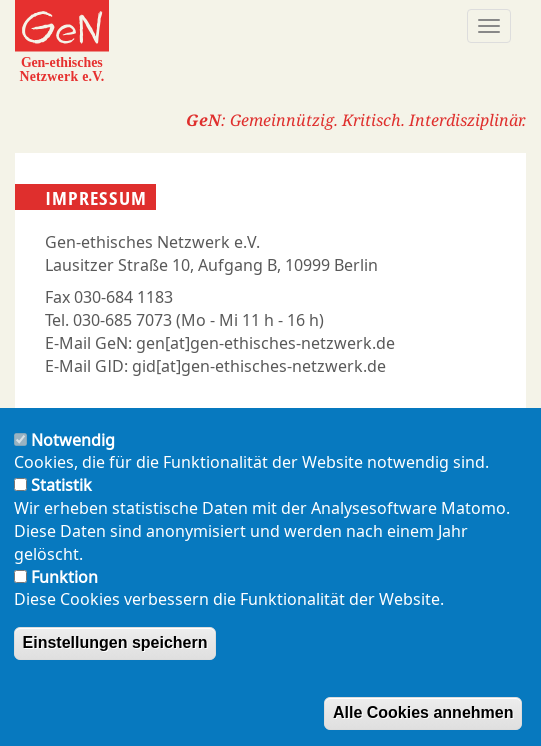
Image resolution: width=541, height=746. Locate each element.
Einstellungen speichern (115, 642)
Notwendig (73, 440)
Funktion (64, 577)
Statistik (61, 485)
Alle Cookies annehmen (423, 712)
